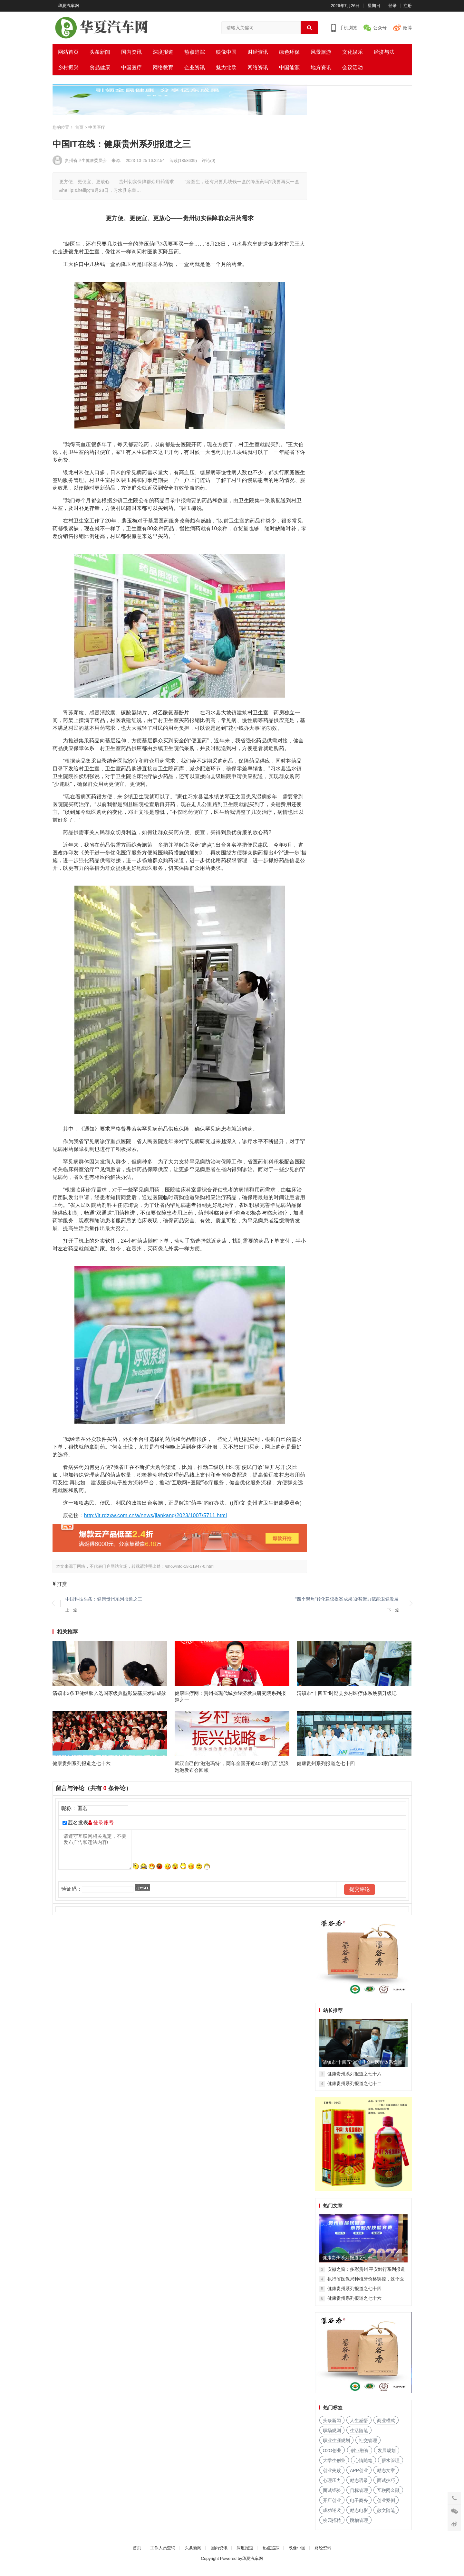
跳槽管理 (359, 2527)
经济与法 (384, 52)
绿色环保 (289, 52)
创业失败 (332, 2477)
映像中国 (226, 52)
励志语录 (359, 2487)
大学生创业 (334, 2467)
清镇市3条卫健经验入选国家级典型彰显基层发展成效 (109, 1696)
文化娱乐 (352, 52)
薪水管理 (391, 2467)
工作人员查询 (162, 2554)
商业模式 (386, 2427)
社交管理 (368, 2447)
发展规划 (387, 2457)
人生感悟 (359, 2427)
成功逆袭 (332, 2517)
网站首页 (68, 52)
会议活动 (352, 67)
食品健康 (100, 67)
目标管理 (359, 2497)
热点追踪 (194, 52)
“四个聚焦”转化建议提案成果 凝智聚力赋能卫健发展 (347, 1599)
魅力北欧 (226, 67)
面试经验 (332, 2497)
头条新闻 (100, 52)
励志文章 (386, 2477)
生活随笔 (359, 2437)
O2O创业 (332, 2457)
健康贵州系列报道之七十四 (326, 1770)
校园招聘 (332, 2527)
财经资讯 (257, 52)
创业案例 (386, 2507)
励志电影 (359, 2517)
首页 (137, 2554)
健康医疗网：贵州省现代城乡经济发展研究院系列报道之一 (230, 1700)
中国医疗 (131, 67)
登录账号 (101, 1829)
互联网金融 (388, 2497)
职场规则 (332, 2437)
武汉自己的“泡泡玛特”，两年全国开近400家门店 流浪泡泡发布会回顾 (232, 1773)
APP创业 (359, 2477)
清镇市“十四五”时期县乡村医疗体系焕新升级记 (347, 1696)
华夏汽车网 (68, 5)
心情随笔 (363, 2467)
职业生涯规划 (336, 2447)
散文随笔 (386, 2517)
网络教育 (163, 67)
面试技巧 (386, 2487)
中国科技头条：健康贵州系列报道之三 (103, 1599)
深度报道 (163, 52)
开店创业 (332, 2507)
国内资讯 (131, 52)
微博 (407, 27)
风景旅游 (321, 52)
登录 (392, 5)
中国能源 (289, 67)
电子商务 (359, 2507)
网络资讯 (257, 67)
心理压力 (332, 2487)
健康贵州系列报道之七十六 (82, 1770)
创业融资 (360, 2457)
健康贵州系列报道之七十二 (354, 2090)
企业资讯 (194, 67)
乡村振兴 (68, 67)
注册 (407, 5)
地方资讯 (321, 67)
